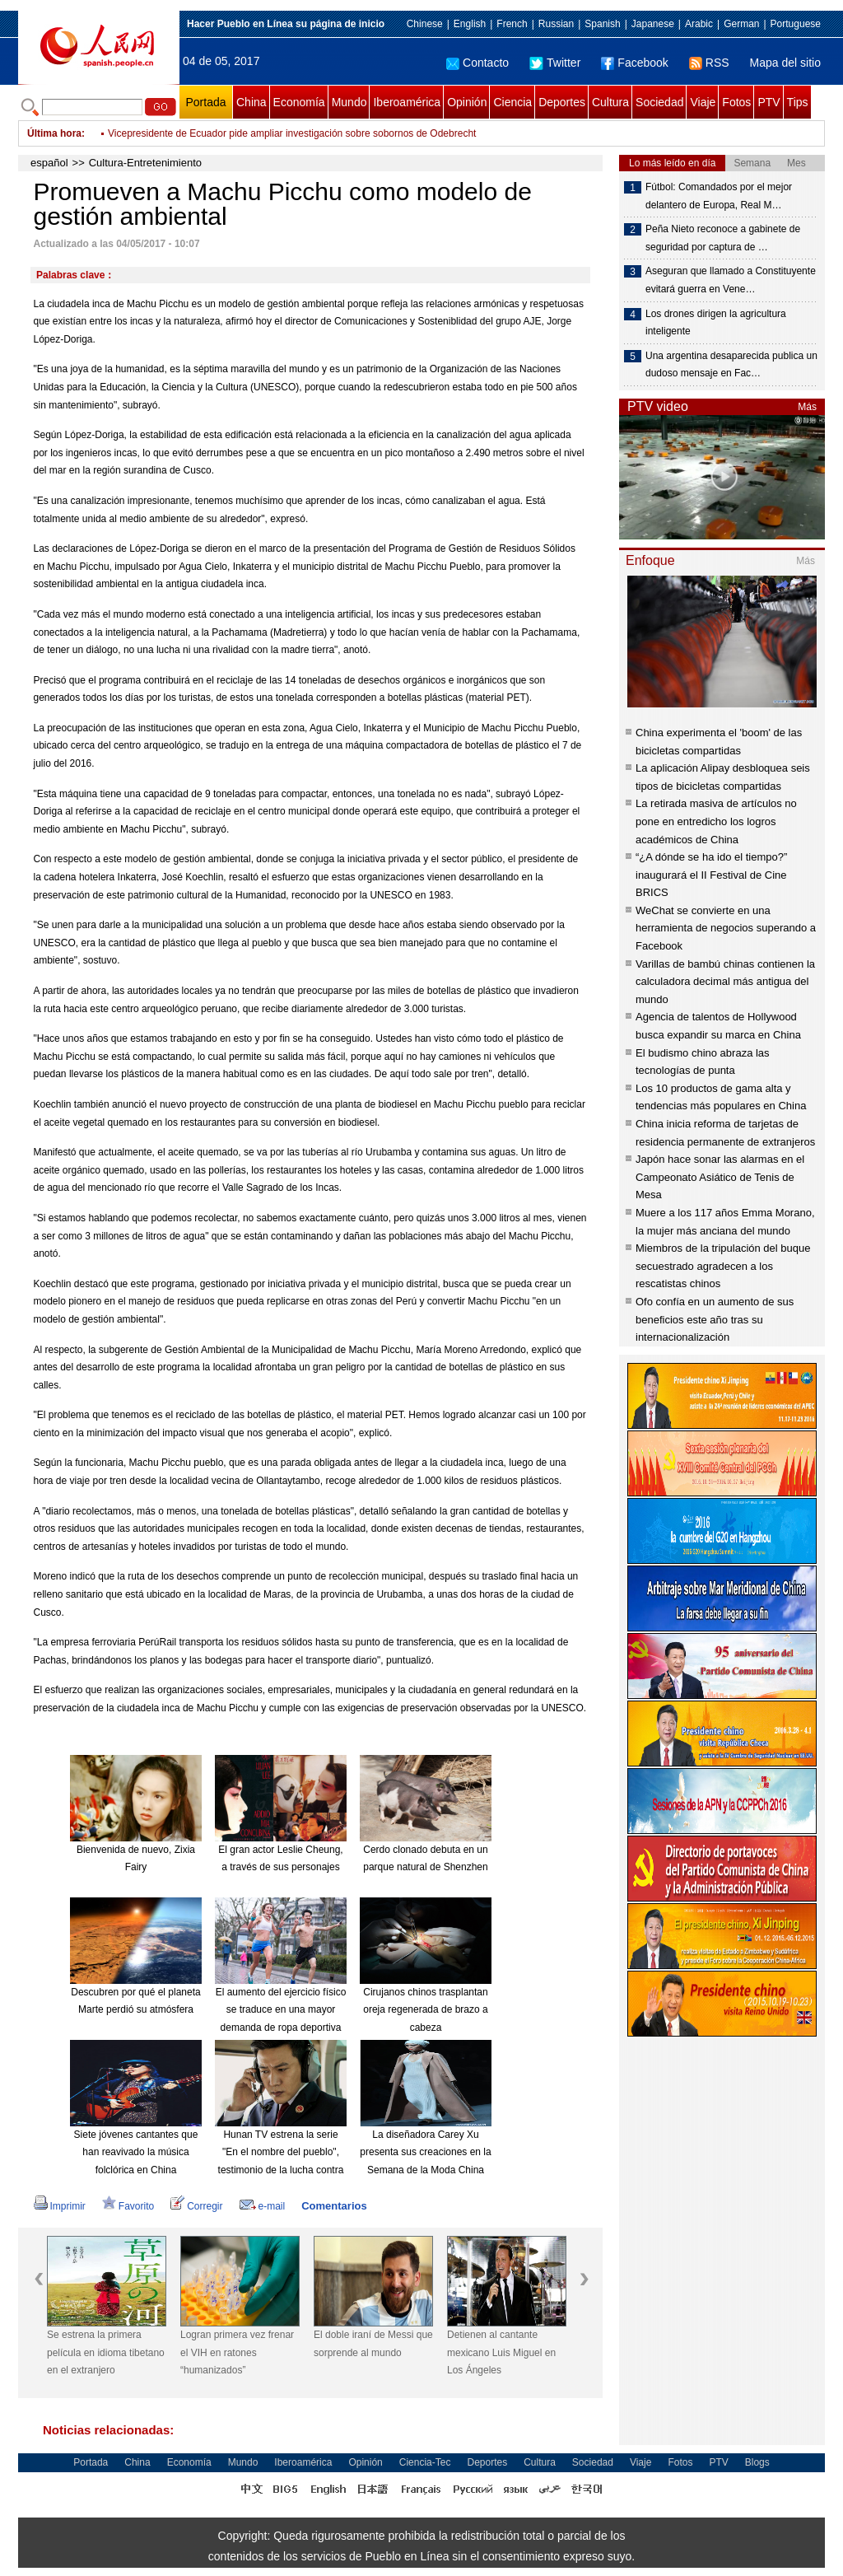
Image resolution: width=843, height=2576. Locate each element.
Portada (205, 102)
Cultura (610, 102)
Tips (797, 102)
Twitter (554, 62)
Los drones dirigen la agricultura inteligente (715, 323)
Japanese (652, 24)
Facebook (634, 62)
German (741, 24)
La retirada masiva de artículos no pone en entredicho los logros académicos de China (716, 821)
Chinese (425, 24)
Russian (556, 24)
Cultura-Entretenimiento (145, 162)
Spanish (602, 24)
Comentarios (333, 2206)
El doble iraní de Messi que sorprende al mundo (373, 2344)
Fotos (736, 102)
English (470, 24)
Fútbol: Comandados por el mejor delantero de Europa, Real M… (718, 196)
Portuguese (796, 24)
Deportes (561, 102)
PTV (768, 102)
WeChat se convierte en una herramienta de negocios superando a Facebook (726, 928)
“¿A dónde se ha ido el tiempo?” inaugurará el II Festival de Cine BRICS (711, 874)
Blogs (757, 2462)
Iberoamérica (406, 102)
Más (807, 407)
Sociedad (659, 102)
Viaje (702, 102)
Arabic (699, 24)
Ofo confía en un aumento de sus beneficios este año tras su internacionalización (715, 1319)
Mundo (349, 102)
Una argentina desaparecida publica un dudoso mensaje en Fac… (731, 365)
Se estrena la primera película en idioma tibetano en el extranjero (106, 2352)
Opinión (467, 102)
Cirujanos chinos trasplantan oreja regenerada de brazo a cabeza (425, 2009)
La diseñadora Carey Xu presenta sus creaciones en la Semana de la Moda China (425, 2152)
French (511, 24)
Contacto (477, 62)
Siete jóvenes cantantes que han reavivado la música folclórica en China (136, 2152)
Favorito (128, 2206)
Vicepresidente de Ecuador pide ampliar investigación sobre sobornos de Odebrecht (292, 133)
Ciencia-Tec (425, 2462)
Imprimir (60, 2206)
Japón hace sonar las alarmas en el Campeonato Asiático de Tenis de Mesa (720, 1177)
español (49, 162)
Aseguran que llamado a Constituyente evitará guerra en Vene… (730, 280)
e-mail (263, 2206)
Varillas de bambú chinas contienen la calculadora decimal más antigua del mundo (725, 982)
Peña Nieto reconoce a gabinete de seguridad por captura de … (722, 238)
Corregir (196, 2206)
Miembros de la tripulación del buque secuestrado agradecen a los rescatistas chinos (723, 1266)
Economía (299, 102)
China (251, 102)
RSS (709, 62)
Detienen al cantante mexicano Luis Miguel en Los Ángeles (501, 2352)
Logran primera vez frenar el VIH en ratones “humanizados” (237, 2352)
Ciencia (512, 102)
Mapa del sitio (785, 62)
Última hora (54, 133)
